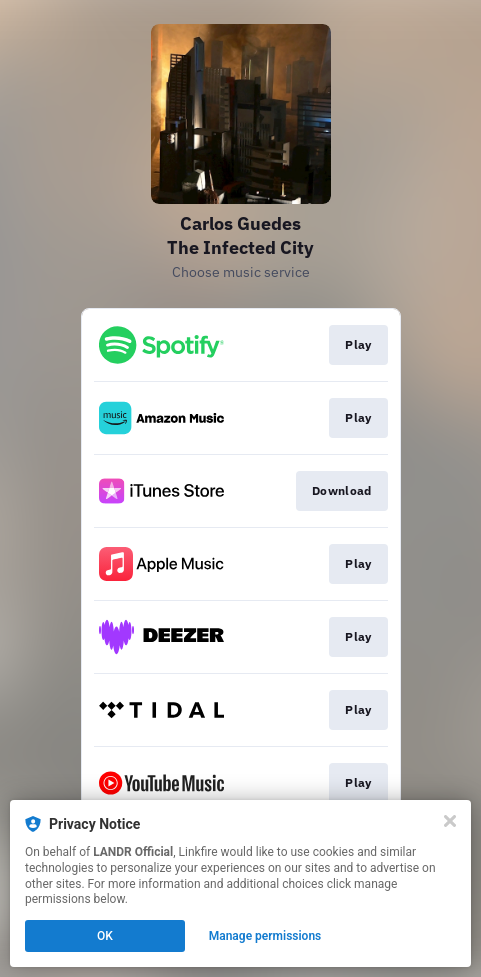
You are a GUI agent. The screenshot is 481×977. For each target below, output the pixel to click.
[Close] (450, 821)
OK (105, 936)
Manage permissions (265, 936)
